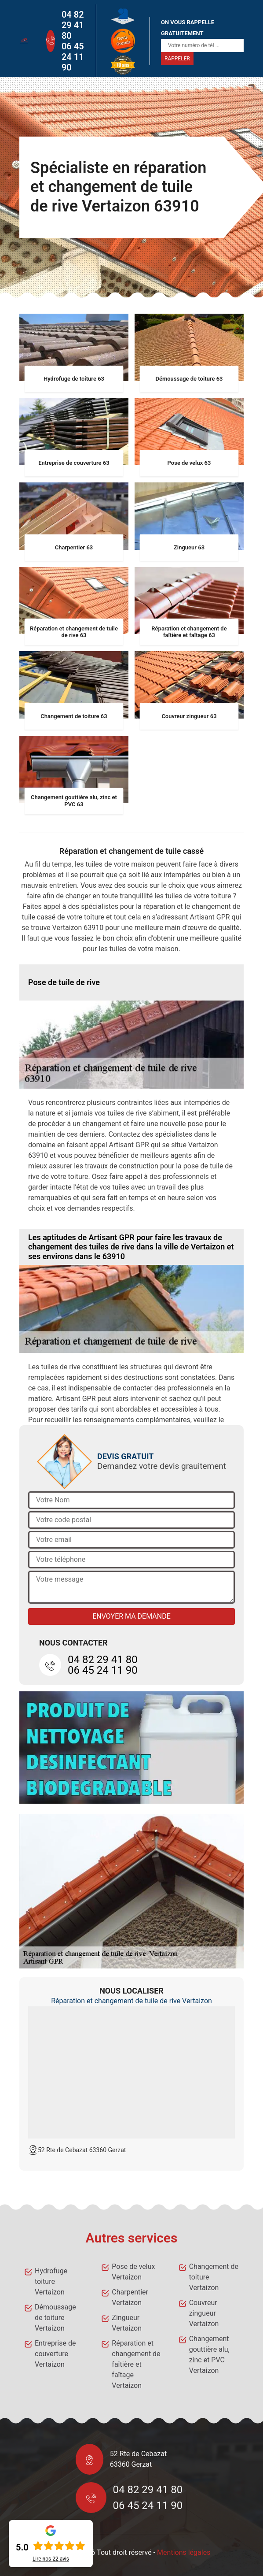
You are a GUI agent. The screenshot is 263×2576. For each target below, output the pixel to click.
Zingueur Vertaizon (127, 2322)
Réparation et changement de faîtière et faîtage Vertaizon (136, 2364)
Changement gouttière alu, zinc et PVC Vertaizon (209, 2355)
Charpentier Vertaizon (130, 2297)
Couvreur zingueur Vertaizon (204, 2313)
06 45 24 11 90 (73, 57)
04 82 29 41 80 (73, 25)
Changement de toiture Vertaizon (213, 2277)
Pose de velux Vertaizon (133, 2271)
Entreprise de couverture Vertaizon (55, 2353)
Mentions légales (183, 2552)
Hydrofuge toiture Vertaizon (51, 2281)
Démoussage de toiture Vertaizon (55, 2317)
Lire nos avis (51, 2559)
